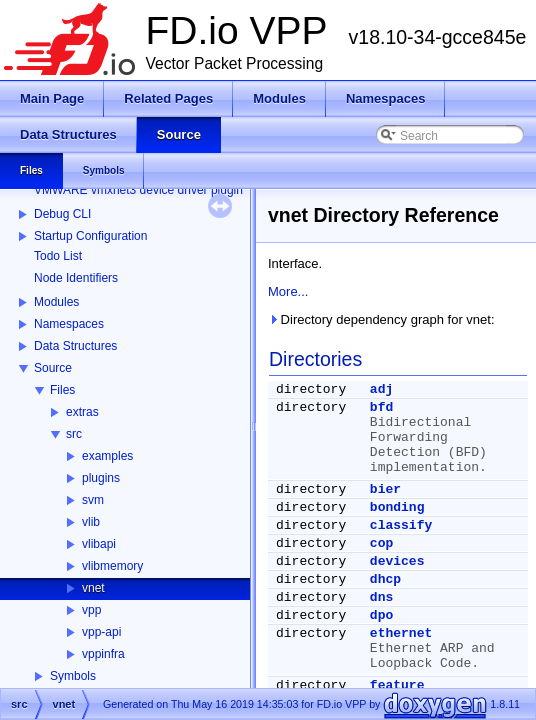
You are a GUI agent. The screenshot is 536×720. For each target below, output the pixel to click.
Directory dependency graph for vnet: (381, 319)
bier (385, 489)
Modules (56, 302)
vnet (93, 588)
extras (82, 412)
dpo (381, 615)
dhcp (385, 579)
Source (53, 368)
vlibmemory (112, 566)
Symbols (73, 676)
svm (93, 500)
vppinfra (103, 654)
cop (381, 543)
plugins (101, 478)
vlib (91, 522)
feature (397, 685)
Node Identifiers (76, 278)
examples (107, 456)
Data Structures (75, 346)
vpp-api (101, 632)
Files (62, 390)
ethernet (401, 633)
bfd (381, 407)
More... (288, 291)
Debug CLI (62, 214)
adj (381, 389)
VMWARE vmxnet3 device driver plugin (138, 190)
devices (397, 561)
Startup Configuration (90, 236)
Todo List (58, 256)
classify (401, 525)
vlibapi (99, 544)
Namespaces (69, 324)
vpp (91, 610)
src (74, 434)
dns (381, 597)
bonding (397, 507)
